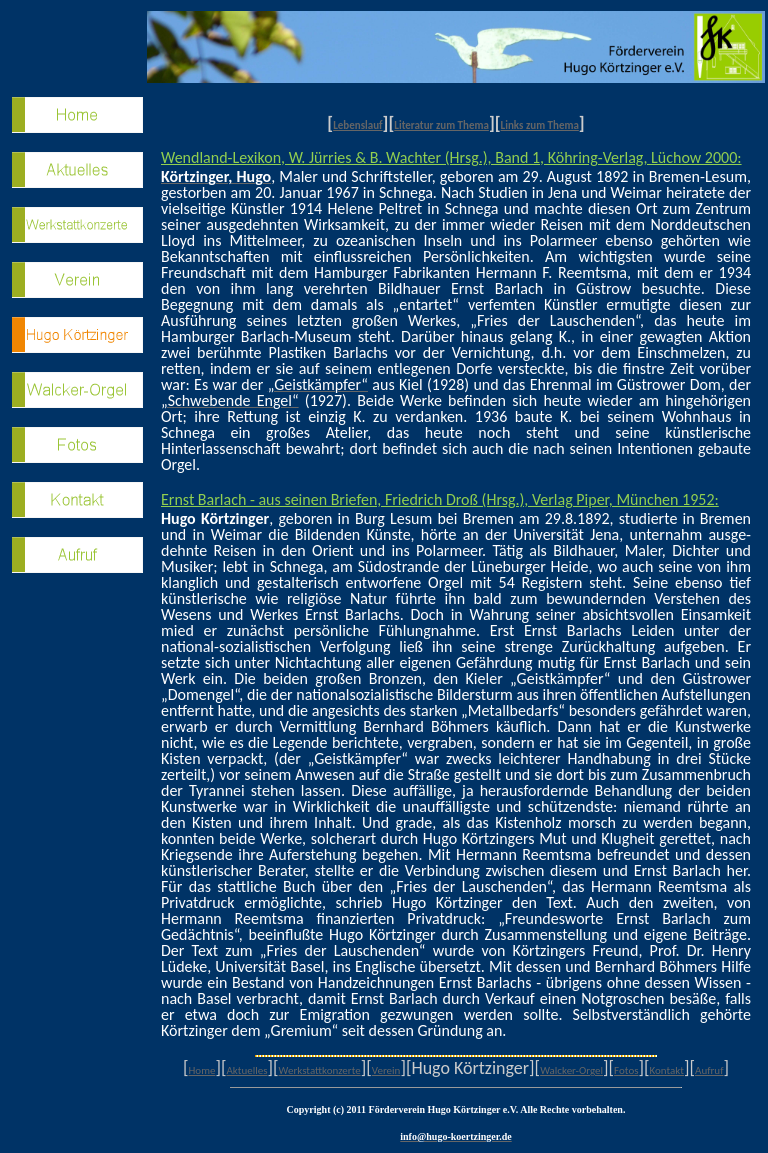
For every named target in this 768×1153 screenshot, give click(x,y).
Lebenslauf (357, 125)
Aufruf (709, 1070)
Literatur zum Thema (441, 125)
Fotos (626, 1070)
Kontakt (667, 1070)
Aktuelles (246, 1070)
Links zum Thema (540, 125)
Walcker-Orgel (571, 1070)
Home (201, 1070)
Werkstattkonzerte (320, 1070)
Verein (386, 1070)
